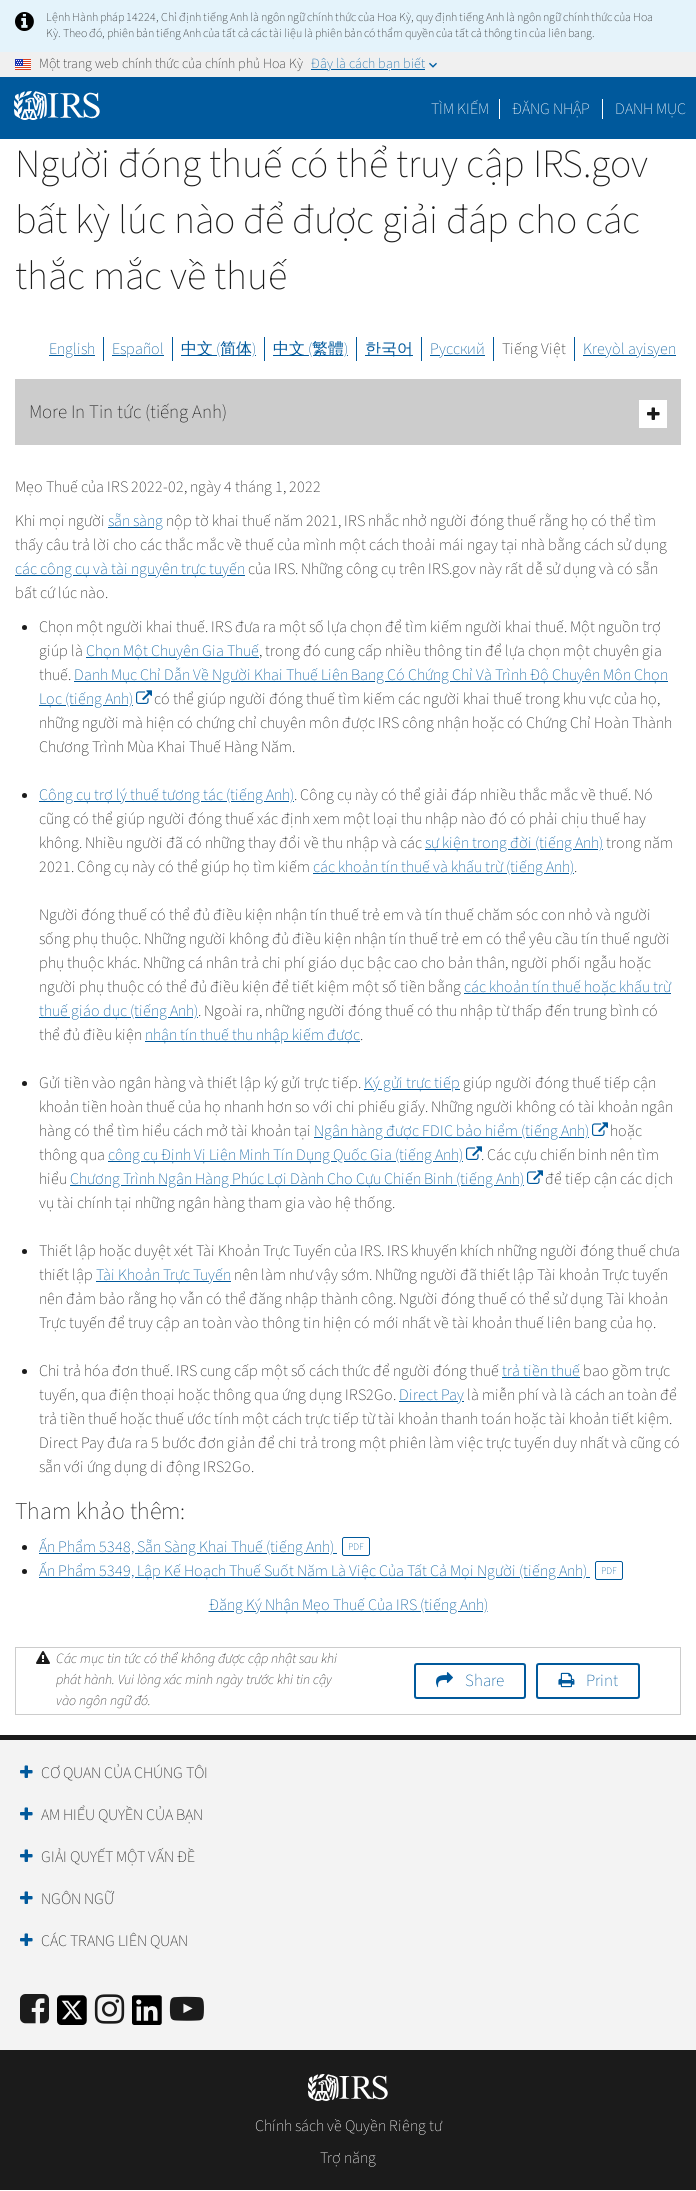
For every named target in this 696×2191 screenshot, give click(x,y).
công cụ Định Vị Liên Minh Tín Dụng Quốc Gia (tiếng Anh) (294, 1155)
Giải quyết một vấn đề (118, 1857)
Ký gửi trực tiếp (412, 1083)
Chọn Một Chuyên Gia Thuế (172, 651)
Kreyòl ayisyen (629, 349)
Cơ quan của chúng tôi (124, 1773)
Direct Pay (431, 1395)
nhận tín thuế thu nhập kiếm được (252, 1035)
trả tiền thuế (541, 1371)
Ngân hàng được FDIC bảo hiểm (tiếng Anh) (460, 1131)
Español (138, 349)
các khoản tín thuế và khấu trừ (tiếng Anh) (443, 867)
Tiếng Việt (534, 349)
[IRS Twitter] (72, 2016)
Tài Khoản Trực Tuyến (163, 1275)
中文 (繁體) (310, 349)
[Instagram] (109, 2010)
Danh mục (650, 109)
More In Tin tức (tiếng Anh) (348, 413)
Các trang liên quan (114, 1941)
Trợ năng (348, 2158)
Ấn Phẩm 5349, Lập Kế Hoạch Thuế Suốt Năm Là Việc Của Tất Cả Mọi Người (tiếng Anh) (331, 1571)
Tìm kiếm (460, 109)
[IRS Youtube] (187, 2010)
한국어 (389, 349)
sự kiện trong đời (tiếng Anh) (514, 843)
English (72, 349)
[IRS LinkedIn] (147, 2016)
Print (602, 1681)
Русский (457, 349)
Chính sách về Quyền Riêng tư (348, 2126)
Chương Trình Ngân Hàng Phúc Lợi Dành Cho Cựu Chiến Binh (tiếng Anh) (306, 1179)
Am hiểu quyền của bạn (122, 1815)
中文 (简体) (218, 349)
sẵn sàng (135, 521)
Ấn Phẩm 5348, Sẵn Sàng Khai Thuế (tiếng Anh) (204, 1547)
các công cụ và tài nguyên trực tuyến (130, 569)
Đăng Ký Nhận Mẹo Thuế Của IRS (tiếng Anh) (348, 1605)
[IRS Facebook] (34, 2010)
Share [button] (484, 1681)
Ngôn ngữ (77, 1899)
